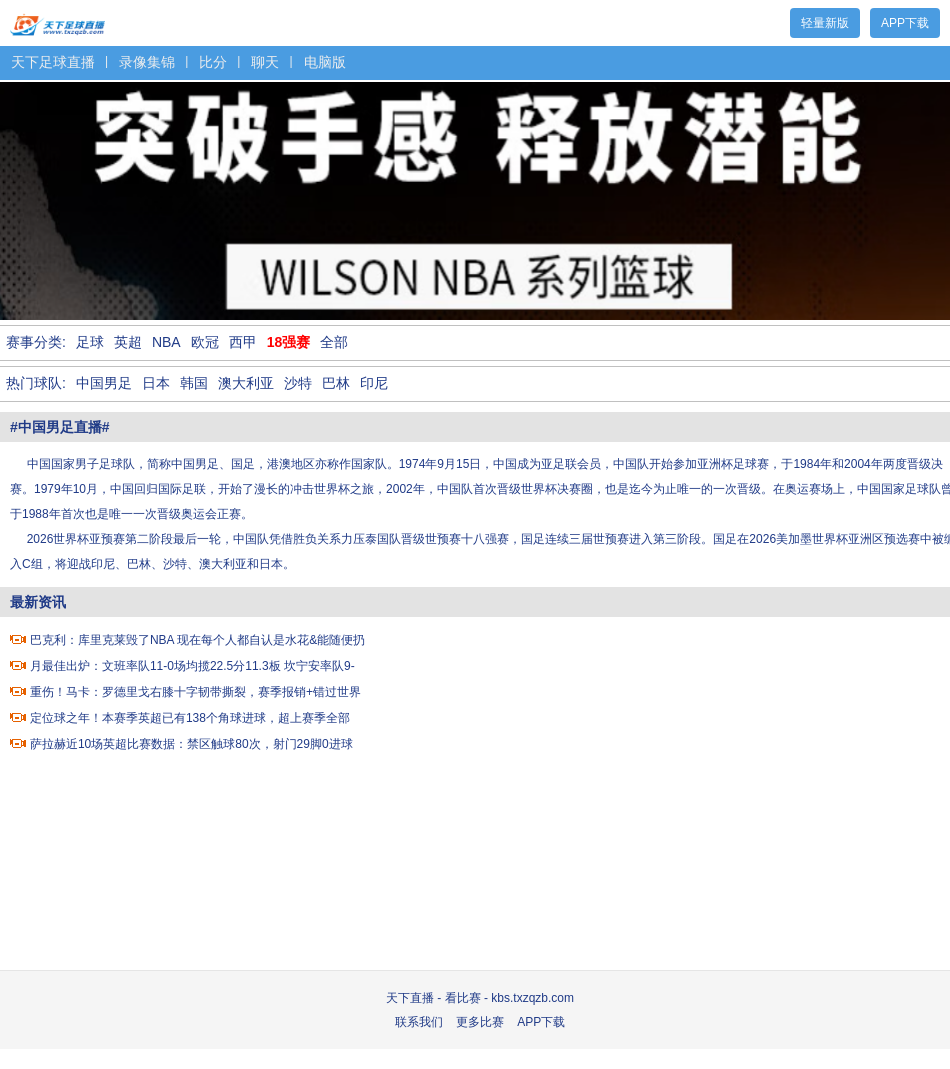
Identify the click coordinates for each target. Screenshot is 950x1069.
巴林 (336, 383)
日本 (156, 383)
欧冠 (205, 342)
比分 (213, 62)
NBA (166, 342)
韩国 (194, 383)
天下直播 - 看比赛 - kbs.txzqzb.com (480, 998)
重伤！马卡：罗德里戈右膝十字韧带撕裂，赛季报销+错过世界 (195, 692)
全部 (334, 342)
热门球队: (36, 383)
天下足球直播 (57, 20)
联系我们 (419, 1022)
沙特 (298, 383)
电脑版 (325, 62)
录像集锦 (147, 62)
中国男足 (104, 383)
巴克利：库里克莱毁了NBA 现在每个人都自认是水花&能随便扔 (197, 640)
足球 (90, 342)
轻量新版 (825, 23)
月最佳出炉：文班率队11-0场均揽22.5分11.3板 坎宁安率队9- (192, 666)
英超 (128, 342)
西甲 (243, 342)
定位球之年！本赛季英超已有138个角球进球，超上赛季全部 (190, 718)
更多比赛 (480, 1022)
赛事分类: (36, 342)
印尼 (374, 383)
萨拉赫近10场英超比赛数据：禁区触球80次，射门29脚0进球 (191, 744)
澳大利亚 (246, 383)
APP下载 (905, 23)
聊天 (265, 62)
